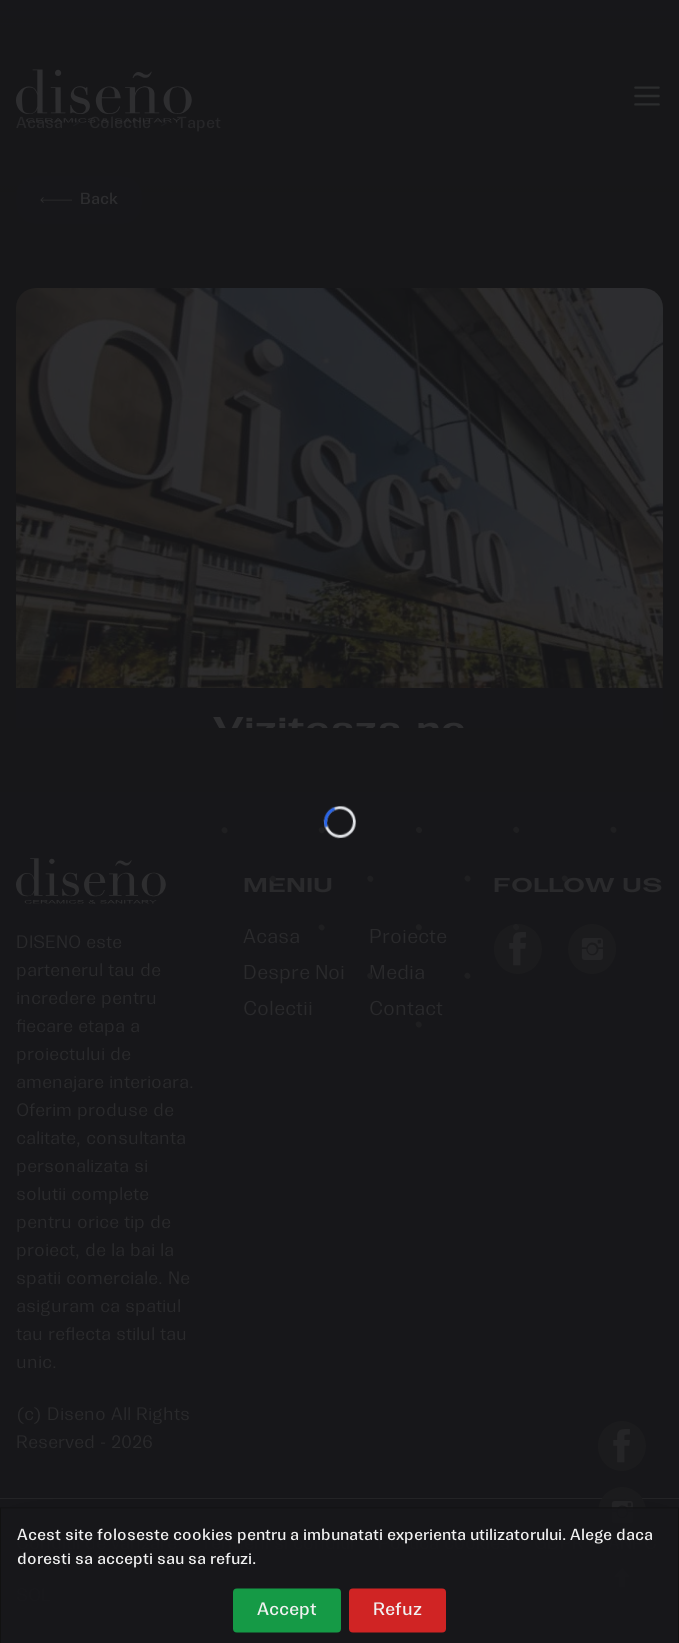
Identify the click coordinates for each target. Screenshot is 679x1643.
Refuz (397, 1616)
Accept (287, 1616)
